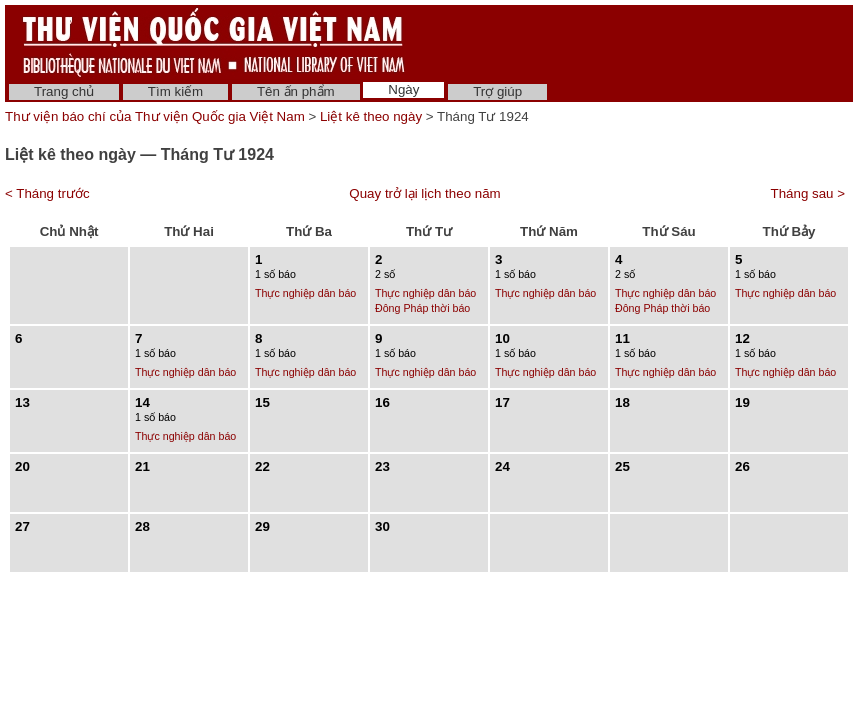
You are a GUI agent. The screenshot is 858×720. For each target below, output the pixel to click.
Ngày (403, 89)
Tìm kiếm (175, 91)
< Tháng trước (47, 193)
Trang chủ (64, 91)
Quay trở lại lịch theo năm (424, 193)
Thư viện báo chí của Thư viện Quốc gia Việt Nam (155, 116)
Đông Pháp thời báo (422, 308)
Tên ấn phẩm (296, 91)
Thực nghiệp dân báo (305, 293)
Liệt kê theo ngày (371, 116)
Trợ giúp (497, 91)
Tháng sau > (808, 193)
